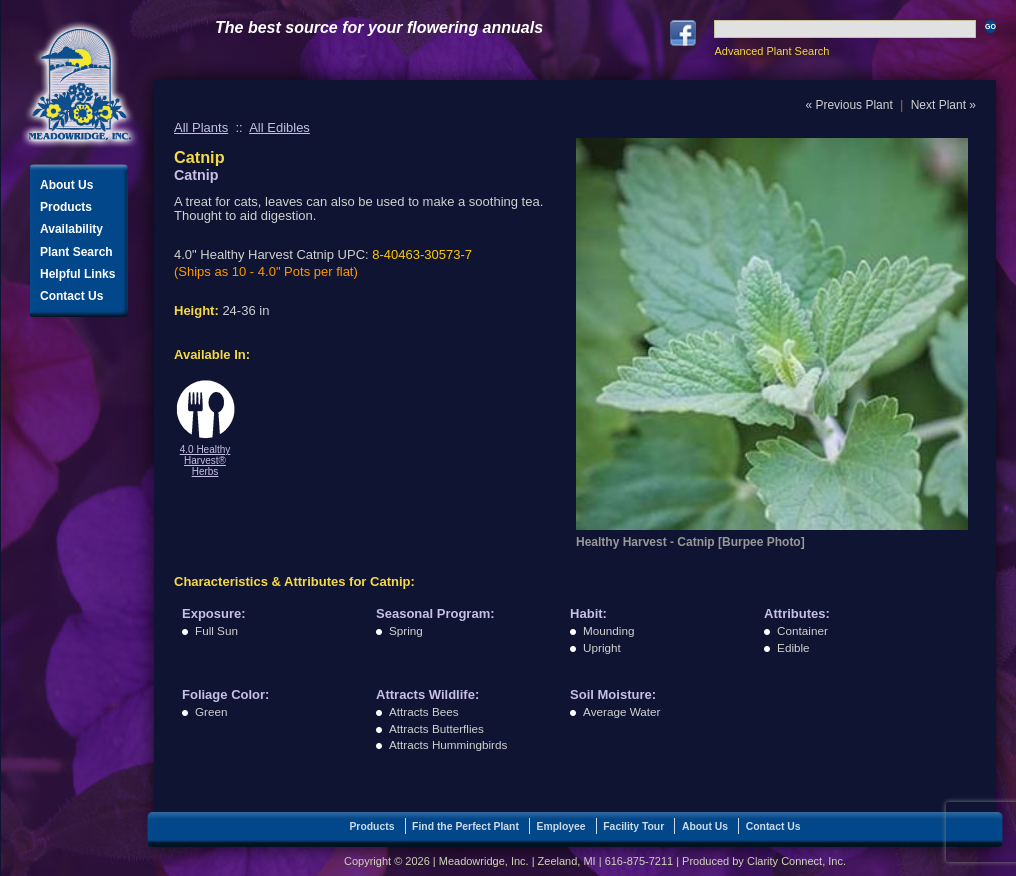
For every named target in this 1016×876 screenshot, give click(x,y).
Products (66, 207)
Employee (561, 826)
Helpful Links (77, 274)
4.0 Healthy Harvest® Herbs (205, 460)
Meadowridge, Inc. (80, 84)
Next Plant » (943, 105)
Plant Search (76, 252)
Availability (71, 229)
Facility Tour (633, 826)
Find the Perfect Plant (465, 826)
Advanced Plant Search (771, 51)
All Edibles (279, 127)
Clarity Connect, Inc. (796, 861)
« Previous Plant (848, 105)
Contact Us (71, 296)
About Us (66, 185)
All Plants (201, 127)
